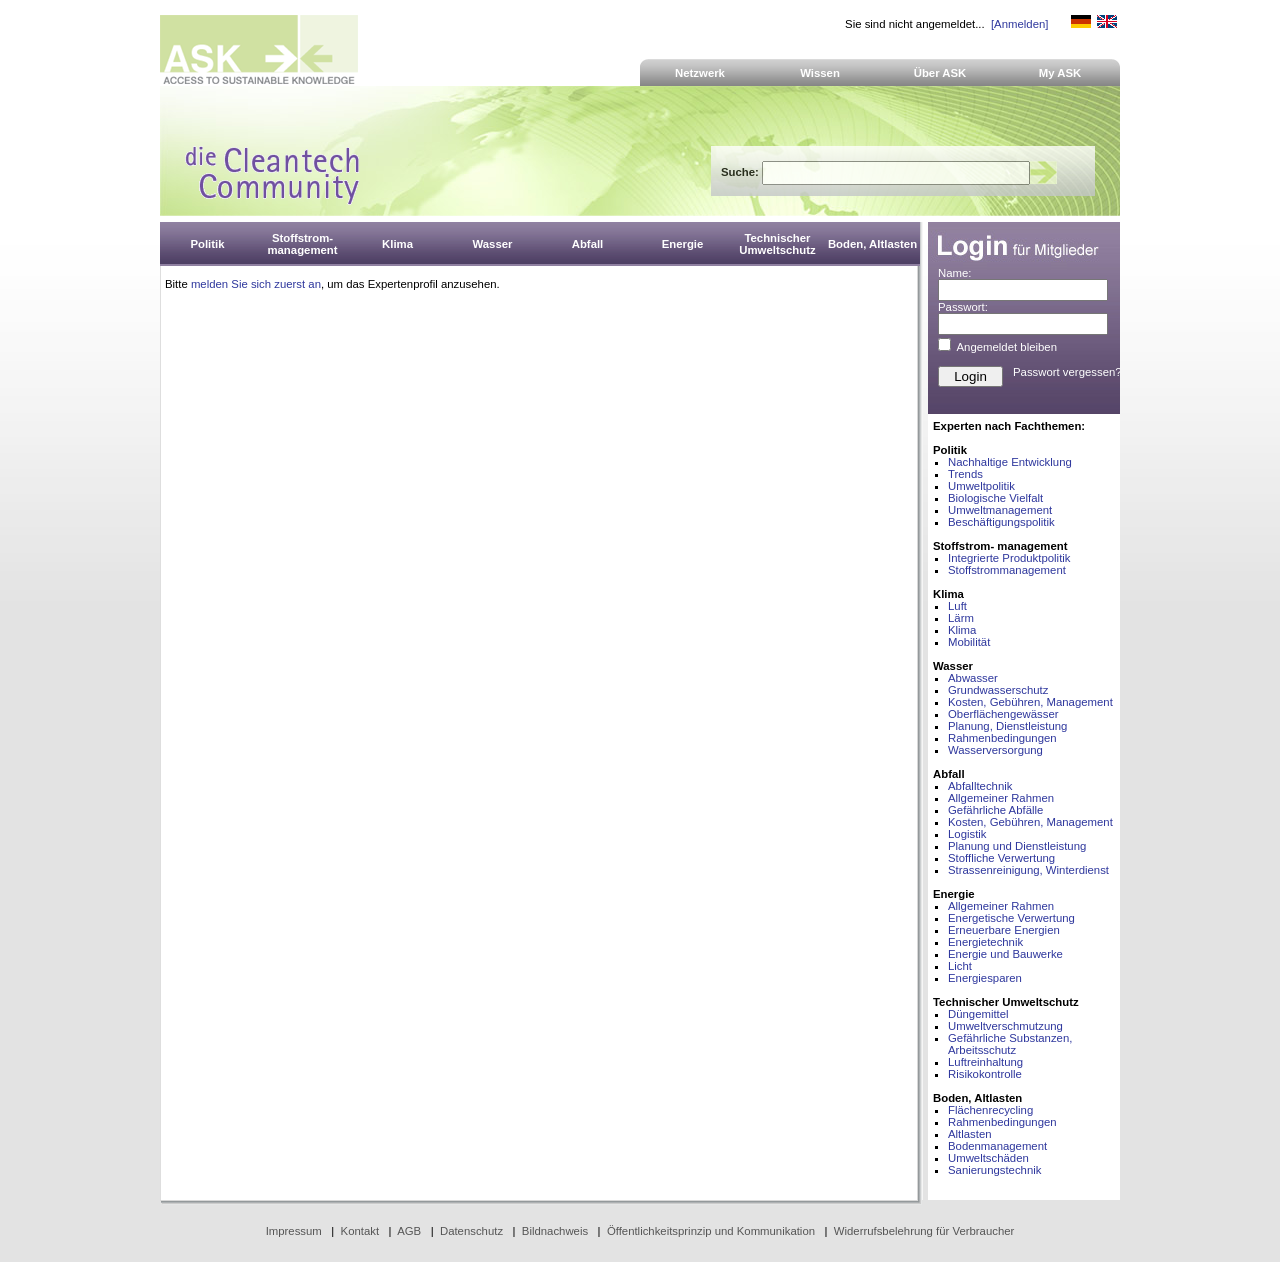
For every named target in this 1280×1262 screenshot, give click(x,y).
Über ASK (940, 73)
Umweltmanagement (1000, 510)
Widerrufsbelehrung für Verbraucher (924, 1231)
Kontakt (360, 1231)
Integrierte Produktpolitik (1009, 558)
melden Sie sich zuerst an (256, 284)
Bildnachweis (555, 1231)
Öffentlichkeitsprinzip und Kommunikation (711, 1231)
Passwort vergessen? (1067, 372)
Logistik (967, 834)
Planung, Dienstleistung (1007, 726)
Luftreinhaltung (985, 1062)
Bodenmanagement (997, 1146)
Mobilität (969, 642)
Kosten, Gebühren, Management (1030, 702)
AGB (409, 1231)
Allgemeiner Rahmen (1001, 798)
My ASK (1060, 73)
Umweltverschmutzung (1005, 1026)
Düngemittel (978, 1014)
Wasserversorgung (995, 750)
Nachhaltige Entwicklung (1010, 462)
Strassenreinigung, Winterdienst (1028, 870)
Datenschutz (471, 1231)
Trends (965, 474)
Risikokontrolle (985, 1074)
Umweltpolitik (981, 486)
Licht (960, 966)
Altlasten (970, 1134)
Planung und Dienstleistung (1017, 846)
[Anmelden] (1019, 24)
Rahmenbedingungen (1002, 738)
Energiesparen (985, 978)
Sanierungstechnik (994, 1170)
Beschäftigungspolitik (1001, 522)
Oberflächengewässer (1003, 714)
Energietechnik (985, 942)
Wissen (820, 73)
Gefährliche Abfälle (995, 810)
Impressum (294, 1231)
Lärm (961, 618)
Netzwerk (700, 73)
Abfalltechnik (980, 786)
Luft (957, 606)
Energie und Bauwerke (1005, 954)
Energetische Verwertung (1011, 918)
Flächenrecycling (990, 1110)
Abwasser (973, 678)
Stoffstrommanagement (1007, 570)
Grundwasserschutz (998, 690)
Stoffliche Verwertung (1001, 858)
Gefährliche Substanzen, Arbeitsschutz (1010, 1044)
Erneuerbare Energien (1004, 930)
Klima (962, 630)
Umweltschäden (988, 1158)
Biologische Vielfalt (995, 498)
